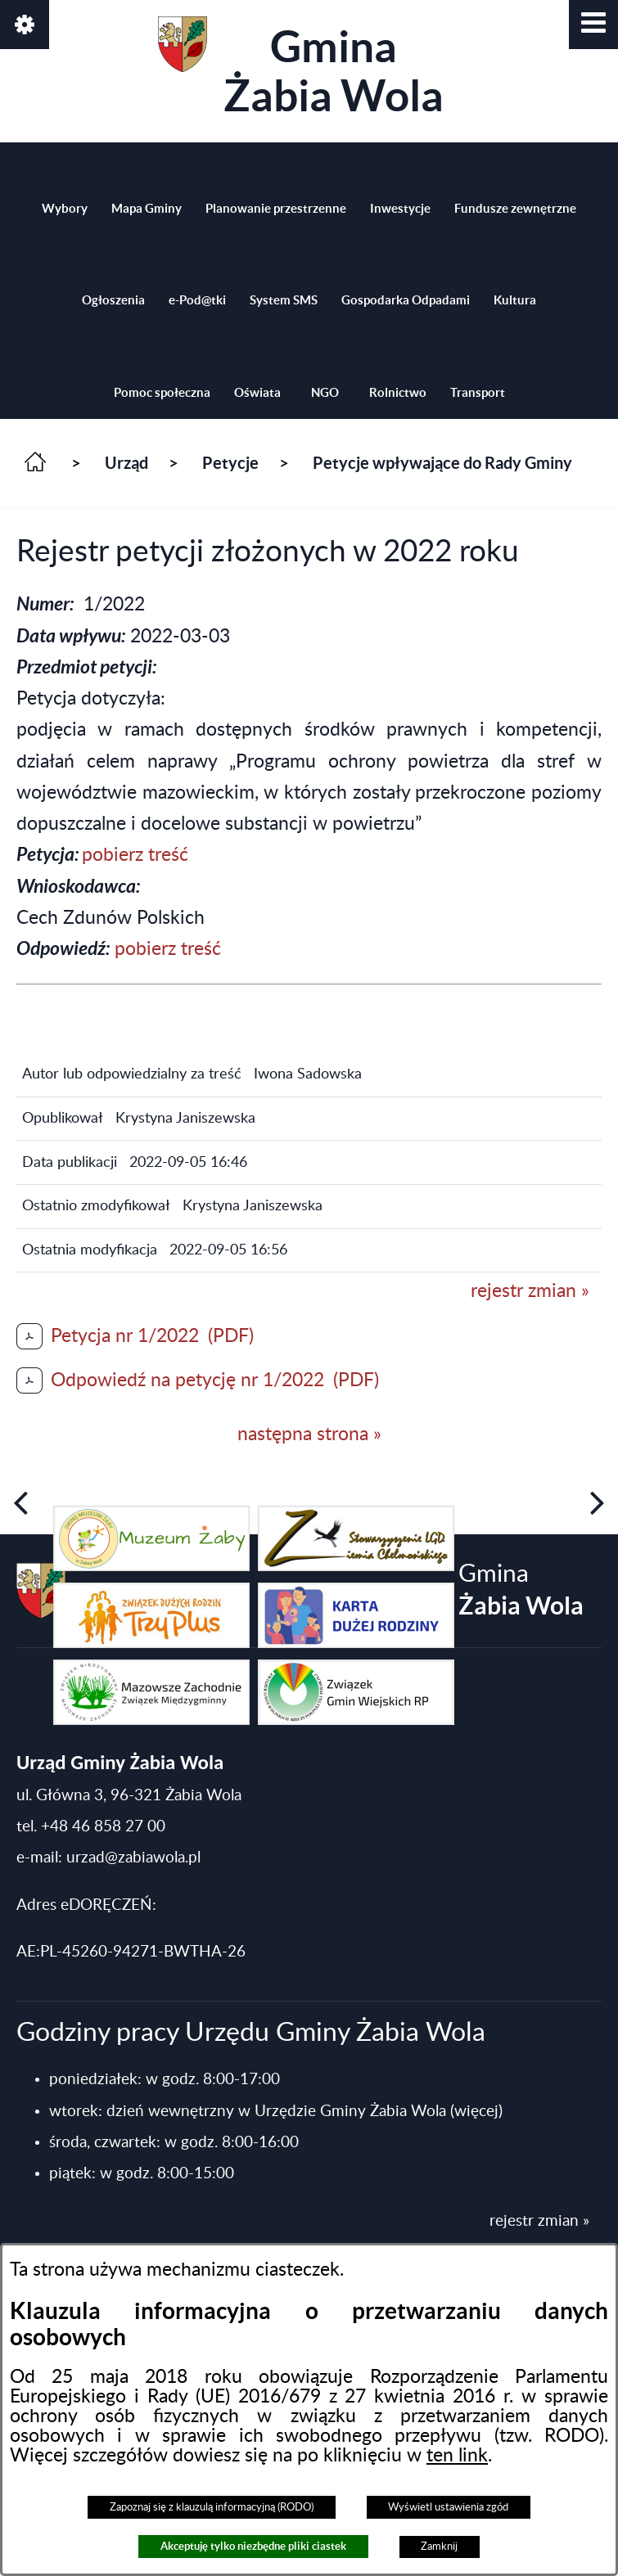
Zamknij (439, 2546)
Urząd (126, 462)
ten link (457, 2456)
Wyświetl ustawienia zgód (448, 2507)
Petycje (230, 462)
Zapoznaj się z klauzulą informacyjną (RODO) (212, 2507)
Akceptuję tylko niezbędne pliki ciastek (253, 2546)
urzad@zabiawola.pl (133, 1858)
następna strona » (309, 1434)
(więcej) (476, 2111)
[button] (593, 24)
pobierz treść (135, 855)
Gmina (301, 68)
